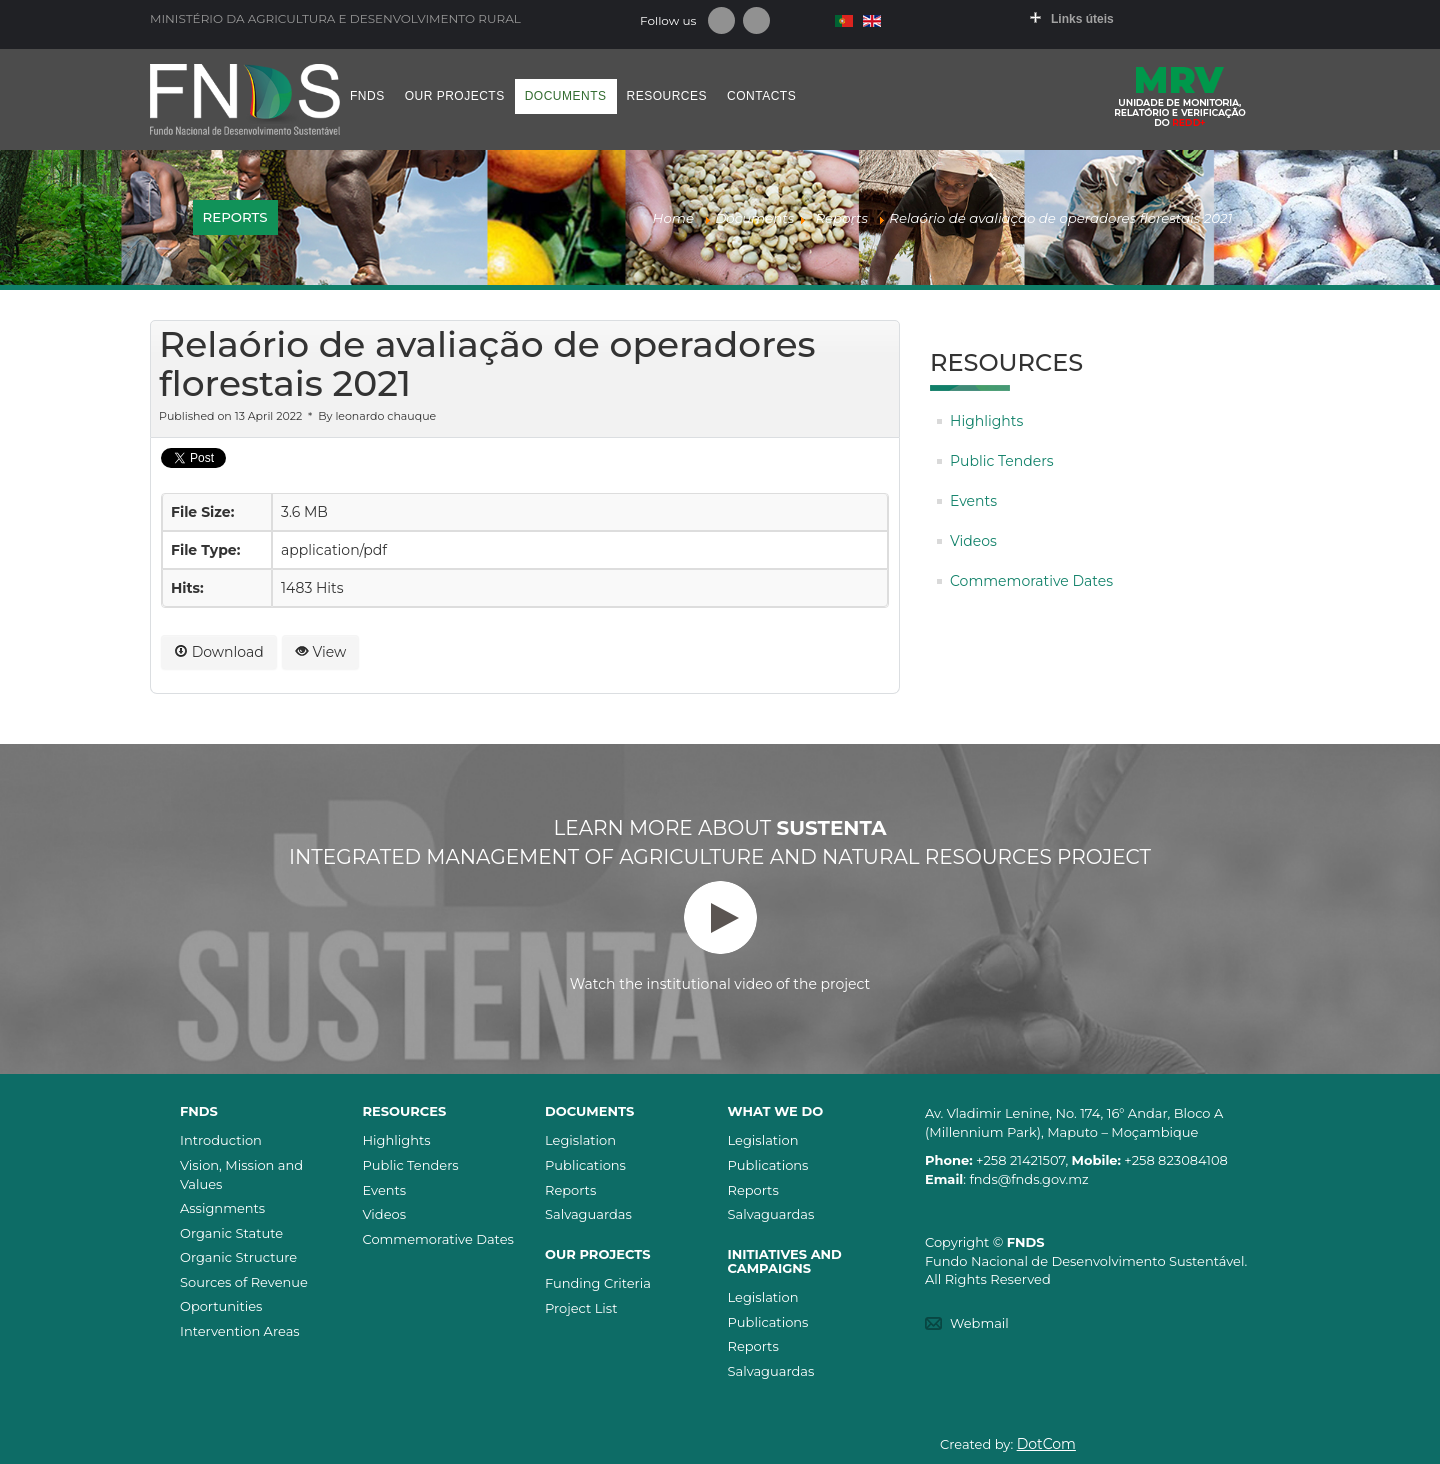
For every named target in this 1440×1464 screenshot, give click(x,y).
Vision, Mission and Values (241, 1174)
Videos (973, 541)
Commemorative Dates (1031, 581)
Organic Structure (238, 1257)
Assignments (222, 1208)
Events (973, 501)
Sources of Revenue (244, 1282)
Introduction (221, 1140)
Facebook (721, 20)
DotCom (1046, 1444)
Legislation (580, 1140)
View (321, 652)
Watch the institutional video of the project (720, 937)
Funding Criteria (598, 1283)
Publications (585, 1165)
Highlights (986, 421)
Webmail (979, 1323)
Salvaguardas (588, 1214)
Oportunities (221, 1306)
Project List (581, 1308)
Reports (570, 1190)
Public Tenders (1002, 461)
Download (219, 652)
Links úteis (1082, 19)
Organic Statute (231, 1233)
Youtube (756, 20)
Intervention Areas (240, 1331)
